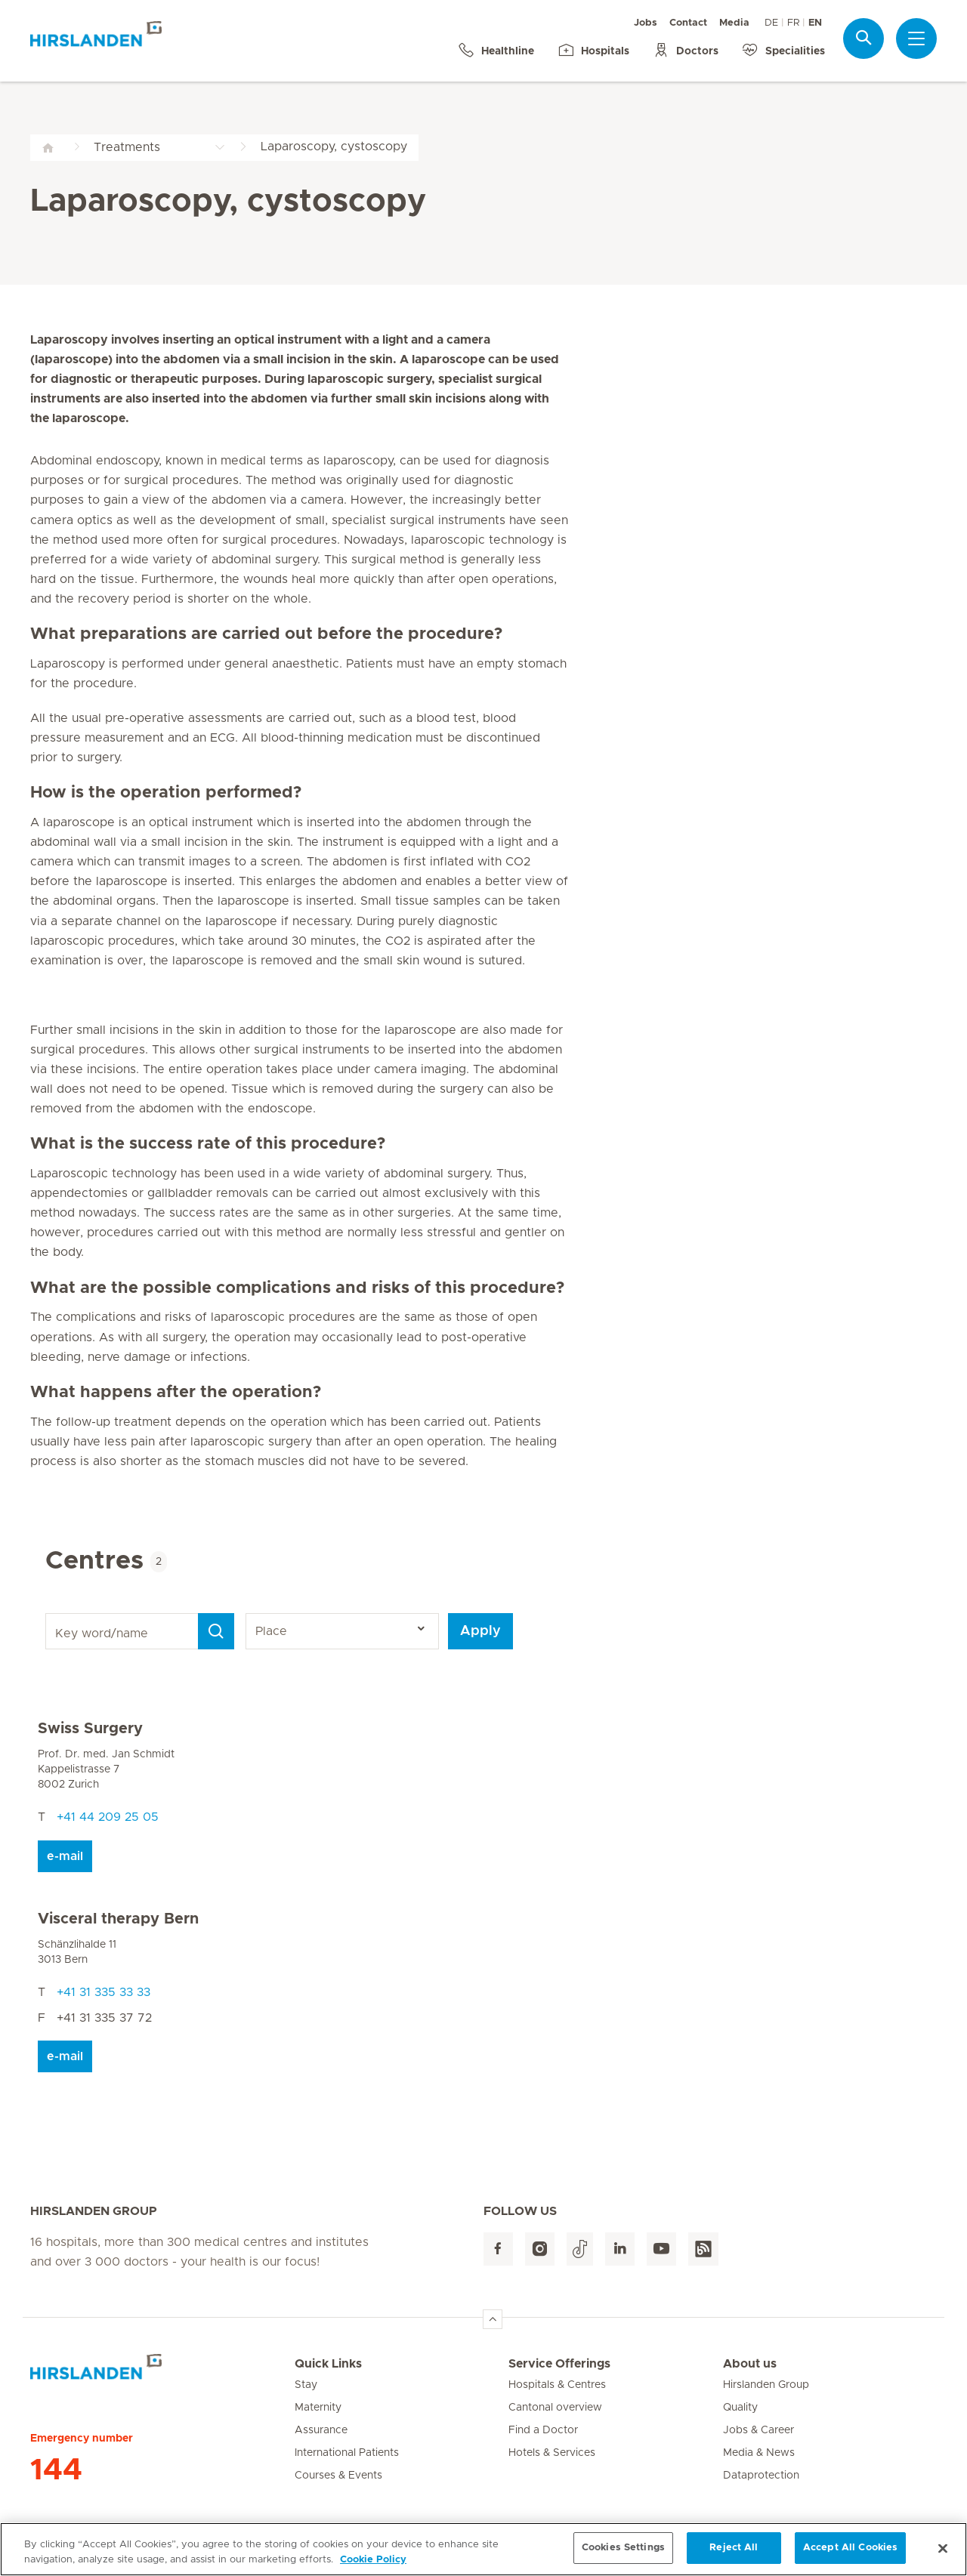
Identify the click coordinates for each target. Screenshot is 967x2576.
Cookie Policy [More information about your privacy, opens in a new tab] (373, 2565)
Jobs (645, 23)
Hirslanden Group (766, 2385)
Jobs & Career (758, 2430)
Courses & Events (338, 2475)
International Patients (347, 2453)
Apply (480, 1631)
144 (56, 2470)
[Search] (216, 1631)
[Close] (942, 2553)
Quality (740, 2407)
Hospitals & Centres (557, 2385)
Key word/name (48, 1613)
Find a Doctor (543, 2430)
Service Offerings (559, 2364)
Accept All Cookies (850, 2554)
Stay (306, 2385)
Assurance (321, 2430)
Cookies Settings (623, 2554)
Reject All (733, 2554)
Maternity (318, 2407)
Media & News (759, 2453)
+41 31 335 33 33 (103, 1992)
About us (750, 2364)
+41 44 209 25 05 (108, 1817)
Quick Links (328, 2364)
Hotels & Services (551, 2453)
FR (793, 23)
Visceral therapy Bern (118, 1919)
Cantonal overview (555, 2407)
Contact (688, 23)
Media (734, 23)
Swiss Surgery (90, 1728)
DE (771, 23)
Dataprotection (761, 2475)
